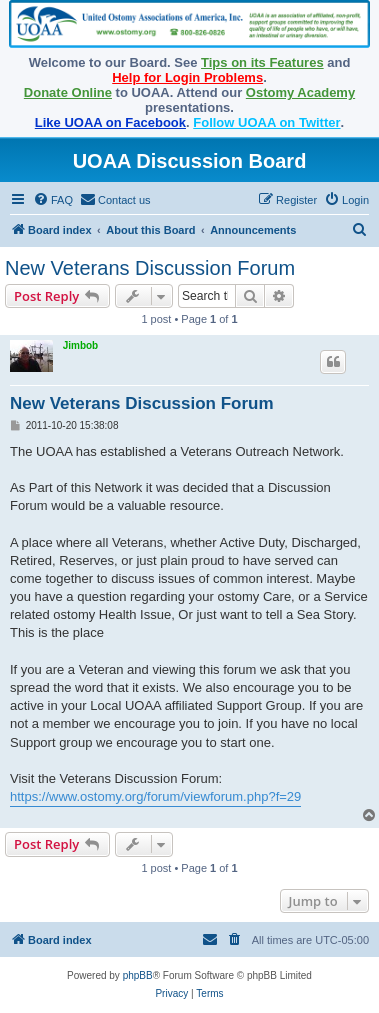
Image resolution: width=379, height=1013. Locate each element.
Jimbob (81, 345)
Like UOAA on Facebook (110, 122)
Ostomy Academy (300, 92)
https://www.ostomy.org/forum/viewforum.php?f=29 (155, 796)
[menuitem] (53, 200)
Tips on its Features (262, 62)
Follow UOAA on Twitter (266, 122)
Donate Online (68, 92)
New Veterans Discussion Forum (150, 268)
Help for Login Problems (187, 77)
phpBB (138, 975)
